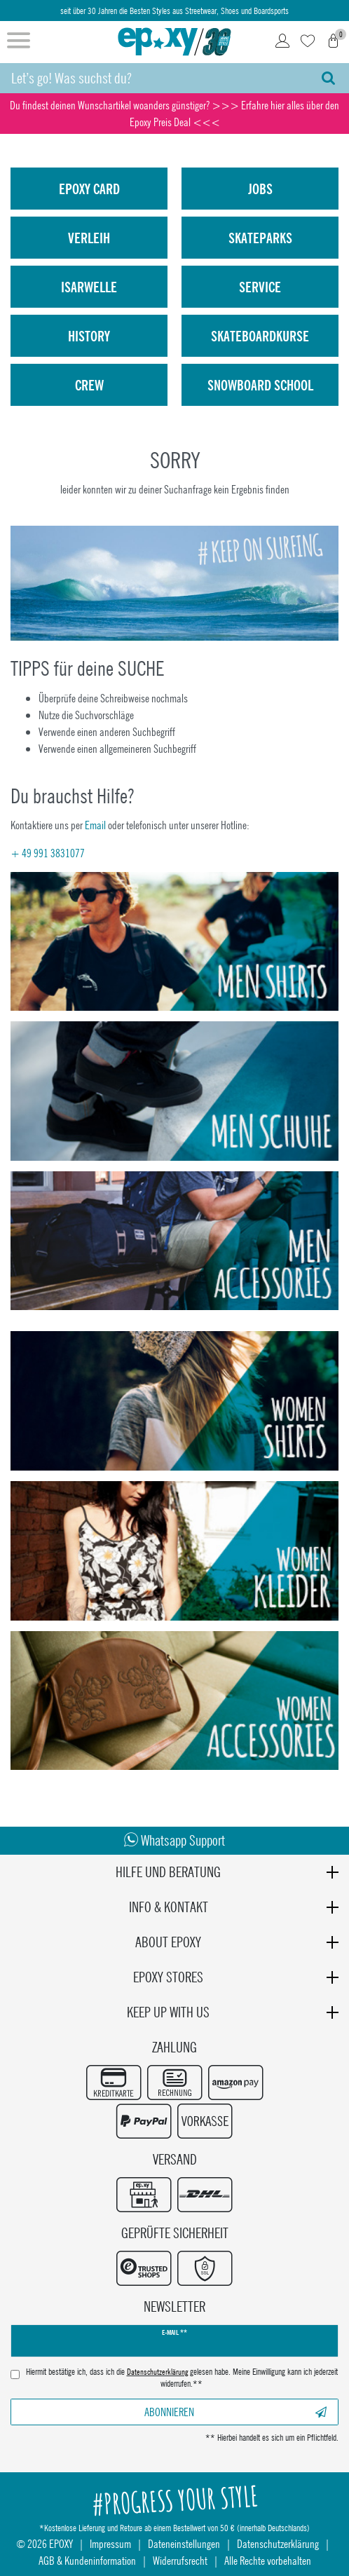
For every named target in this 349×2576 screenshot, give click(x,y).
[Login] (282, 42)
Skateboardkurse (260, 336)
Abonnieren (235, 2411)
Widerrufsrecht (180, 2560)
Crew (89, 385)
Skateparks (260, 238)
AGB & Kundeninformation (87, 2560)
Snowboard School (260, 385)
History (89, 336)
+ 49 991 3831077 (48, 852)
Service (260, 287)
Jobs (260, 188)
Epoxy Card (89, 188)
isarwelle (89, 287)
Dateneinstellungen (184, 2543)
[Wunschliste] (307, 42)
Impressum (110, 2543)
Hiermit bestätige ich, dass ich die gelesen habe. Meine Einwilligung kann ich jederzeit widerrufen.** (182, 2378)
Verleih (89, 238)
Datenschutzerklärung (278, 2543)
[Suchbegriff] (154, 78)
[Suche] (328, 78)
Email (95, 824)
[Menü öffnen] (18, 42)
